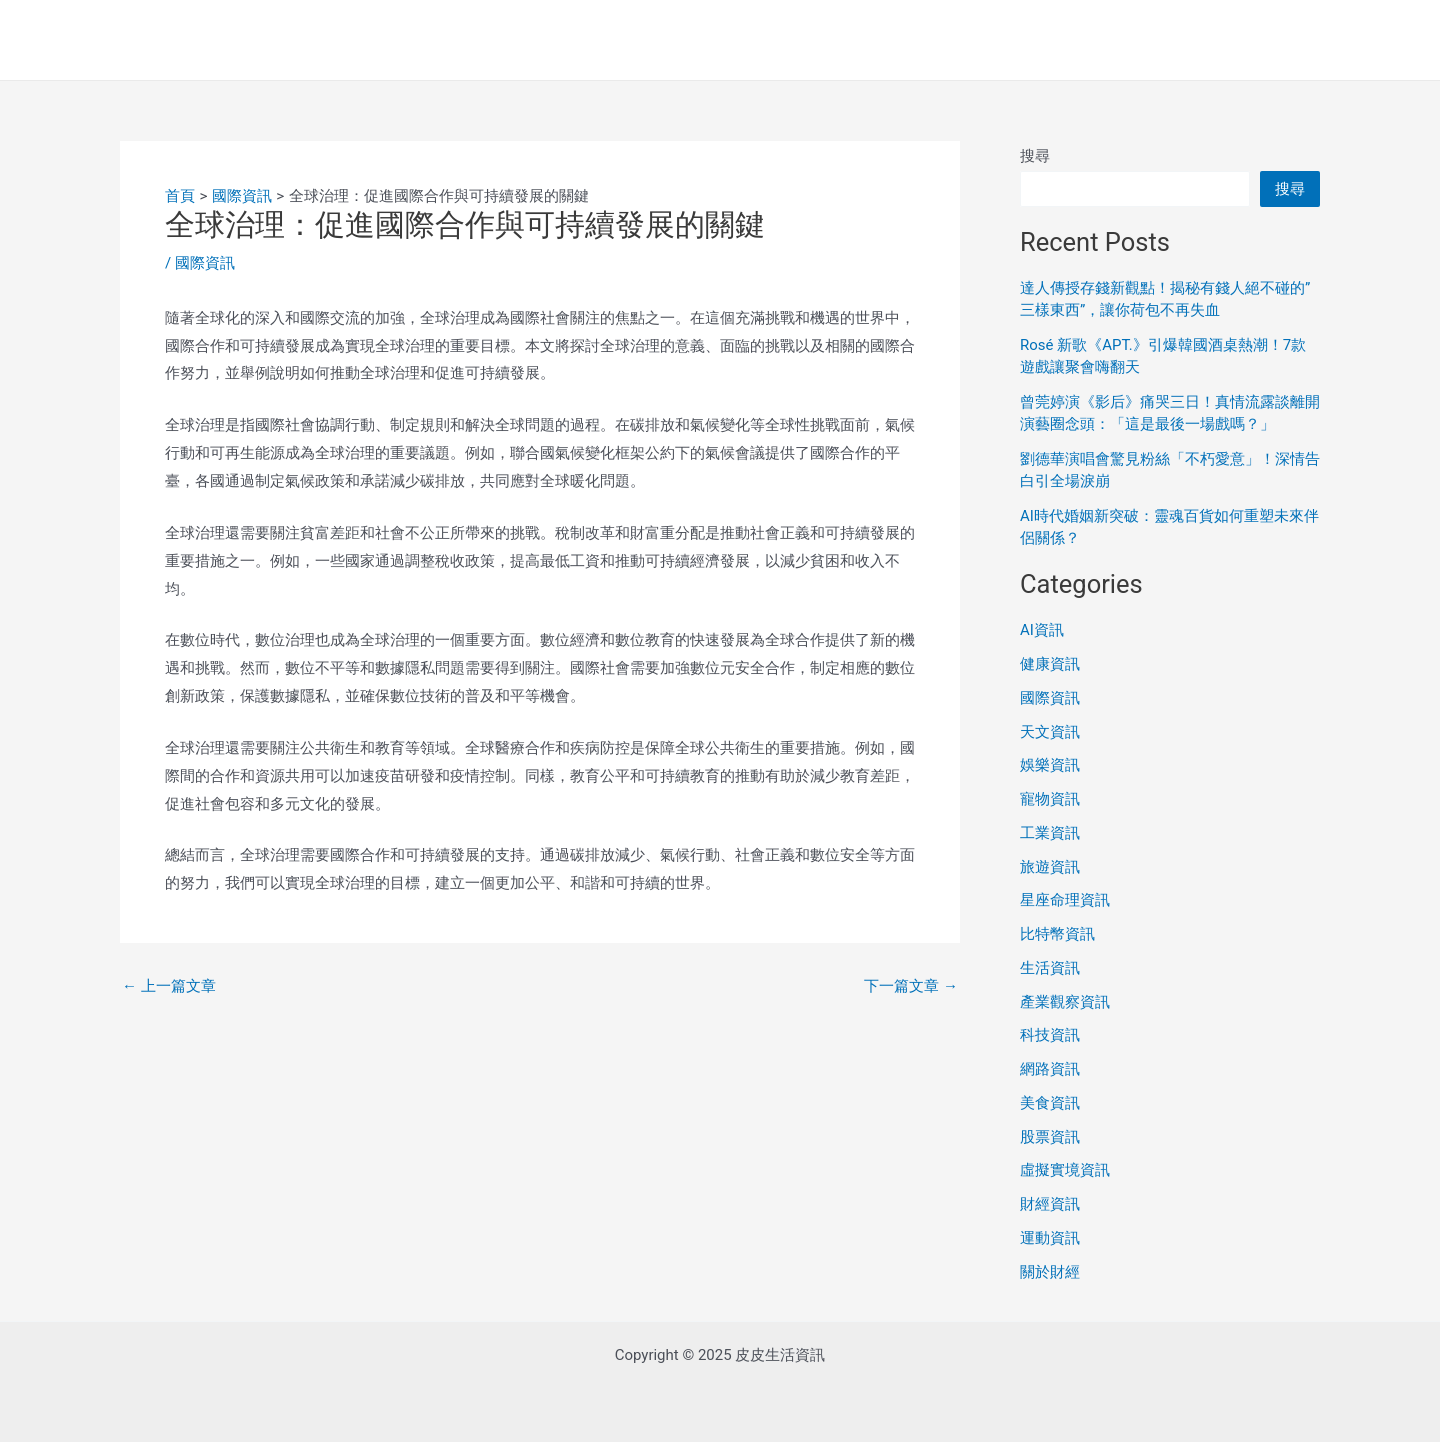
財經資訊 (1050, 1204)
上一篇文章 (169, 986)
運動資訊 (1050, 1238)
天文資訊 (1050, 732)
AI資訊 (1042, 630)
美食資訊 (1050, 1103)
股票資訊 (1050, 1137)
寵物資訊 (1050, 799)
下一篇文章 (911, 986)
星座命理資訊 (1065, 900)
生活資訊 (1050, 968)
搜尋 (1035, 156)
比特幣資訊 (1057, 934)
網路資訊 (1050, 1069)
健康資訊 (1050, 664)
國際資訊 (205, 263)
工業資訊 (1050, 833)
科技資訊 (1050, 1035)
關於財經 (1050, 1272)
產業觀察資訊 (1065, 1002)
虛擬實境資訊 (1065, 1170)
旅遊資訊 (1050, 867)
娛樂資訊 (1050, 765)
